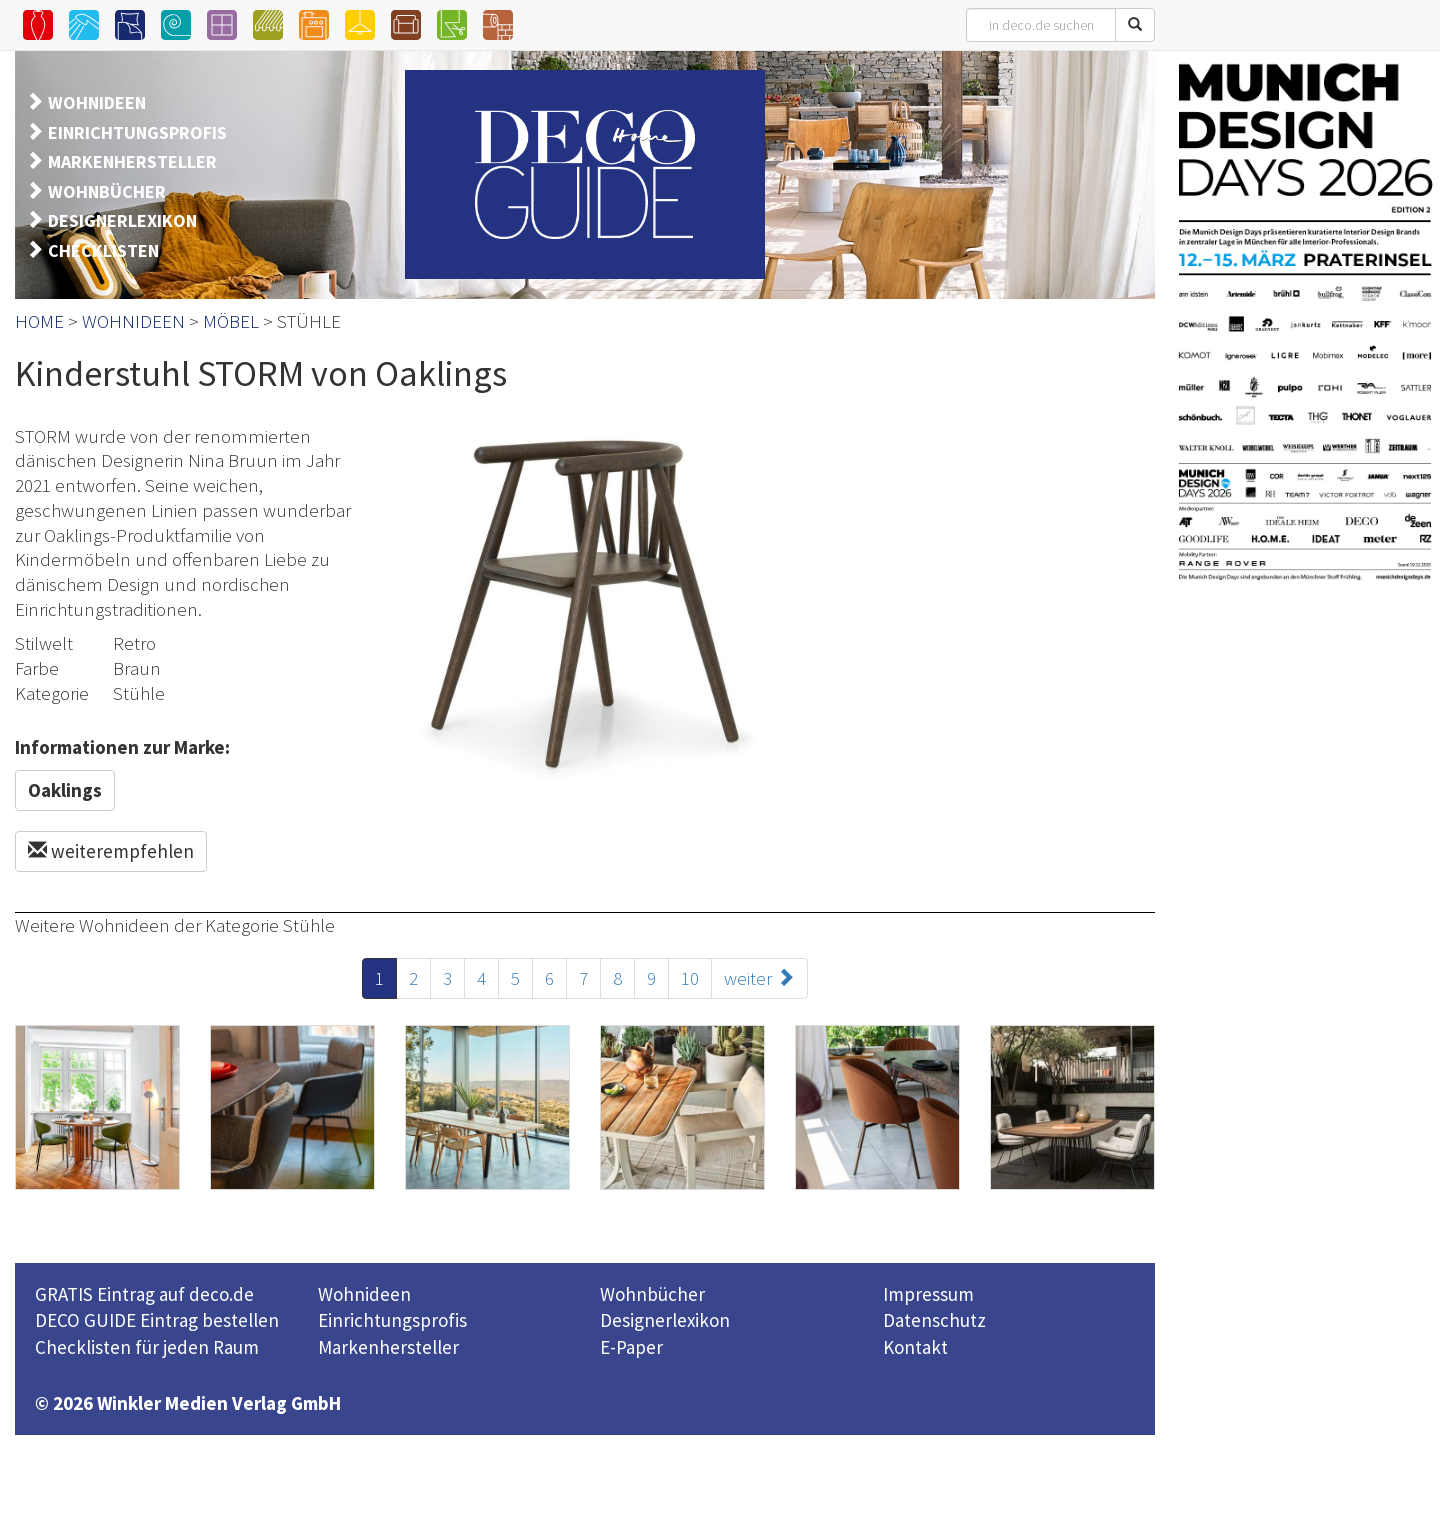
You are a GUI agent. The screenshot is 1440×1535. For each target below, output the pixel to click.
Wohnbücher (652, 1294)
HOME (39, 321)
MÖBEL (231, 321)
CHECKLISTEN (103, 250)
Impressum (928, 1294)
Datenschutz (934, 1320)
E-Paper (631, 1347)
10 (690, 978)
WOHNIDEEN (97, 102)
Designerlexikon (665, 1320)
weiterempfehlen (111, 851)
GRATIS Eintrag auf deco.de (144, 1294)
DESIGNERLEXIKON (122, 220)
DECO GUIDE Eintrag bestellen (157, 1320)
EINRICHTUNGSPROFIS (137, 132)
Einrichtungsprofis (392, 1320)
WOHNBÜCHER (107, 191)
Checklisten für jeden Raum (147, 1347)
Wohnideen (364, 1294)
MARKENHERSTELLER (132, 161)
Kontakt (915, 1347)
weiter (759, 978)
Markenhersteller (388, 1347)
